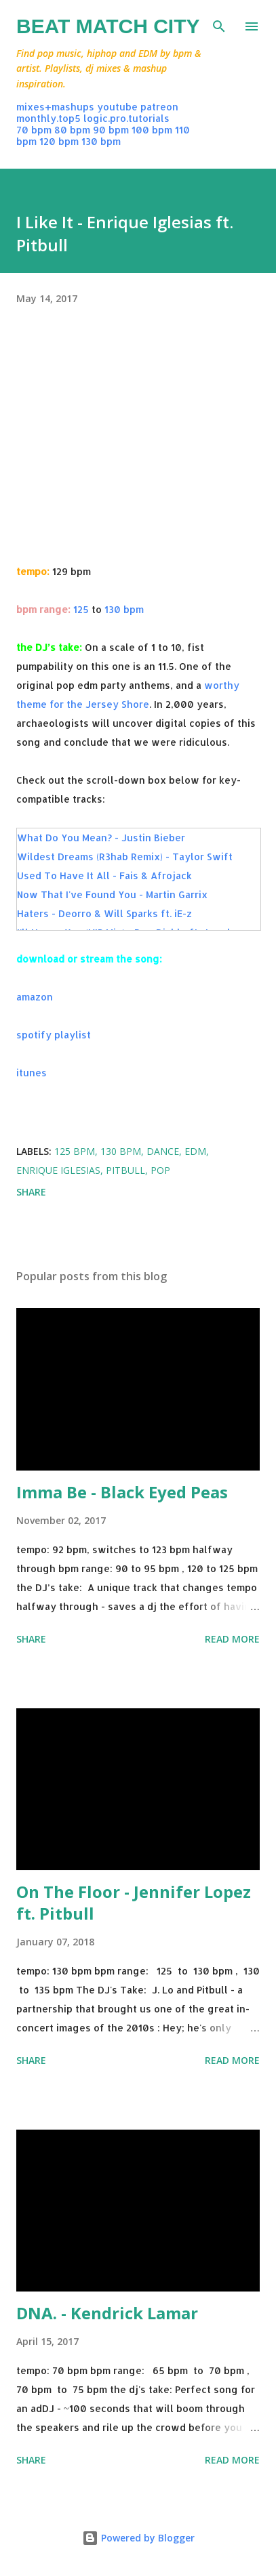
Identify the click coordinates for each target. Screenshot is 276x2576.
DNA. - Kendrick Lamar (107, 2313)
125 (81, 609)
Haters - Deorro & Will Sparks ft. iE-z (104, 913)
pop (160, 1170)
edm (195, 1151)
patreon (159, 106)
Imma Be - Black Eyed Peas (122, 1492)
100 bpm (152, 129)
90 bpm (111, 129)
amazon (34, 996)
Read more (232, 1638)
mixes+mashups (55, 106)
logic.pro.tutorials (126, 118)
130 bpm (101, 141)
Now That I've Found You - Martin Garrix (112, 894)
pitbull (125, 1170)
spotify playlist (53, 1034)
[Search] (219, 24)
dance (162, 1151)
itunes (31, 1072)
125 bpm (74, 1151)
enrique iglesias (58, 1170)
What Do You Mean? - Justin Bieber (101, 837)
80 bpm (72, 129)
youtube (117, 106)
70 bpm (34, 129)
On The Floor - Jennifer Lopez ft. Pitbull (133, 1902)
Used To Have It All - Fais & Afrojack (104, 875)
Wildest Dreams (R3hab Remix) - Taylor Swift (125, 856)
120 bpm (59, 141)
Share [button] (31, 1191)
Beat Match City (108, 26)
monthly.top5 (48, 118)
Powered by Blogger (138, 2537)
